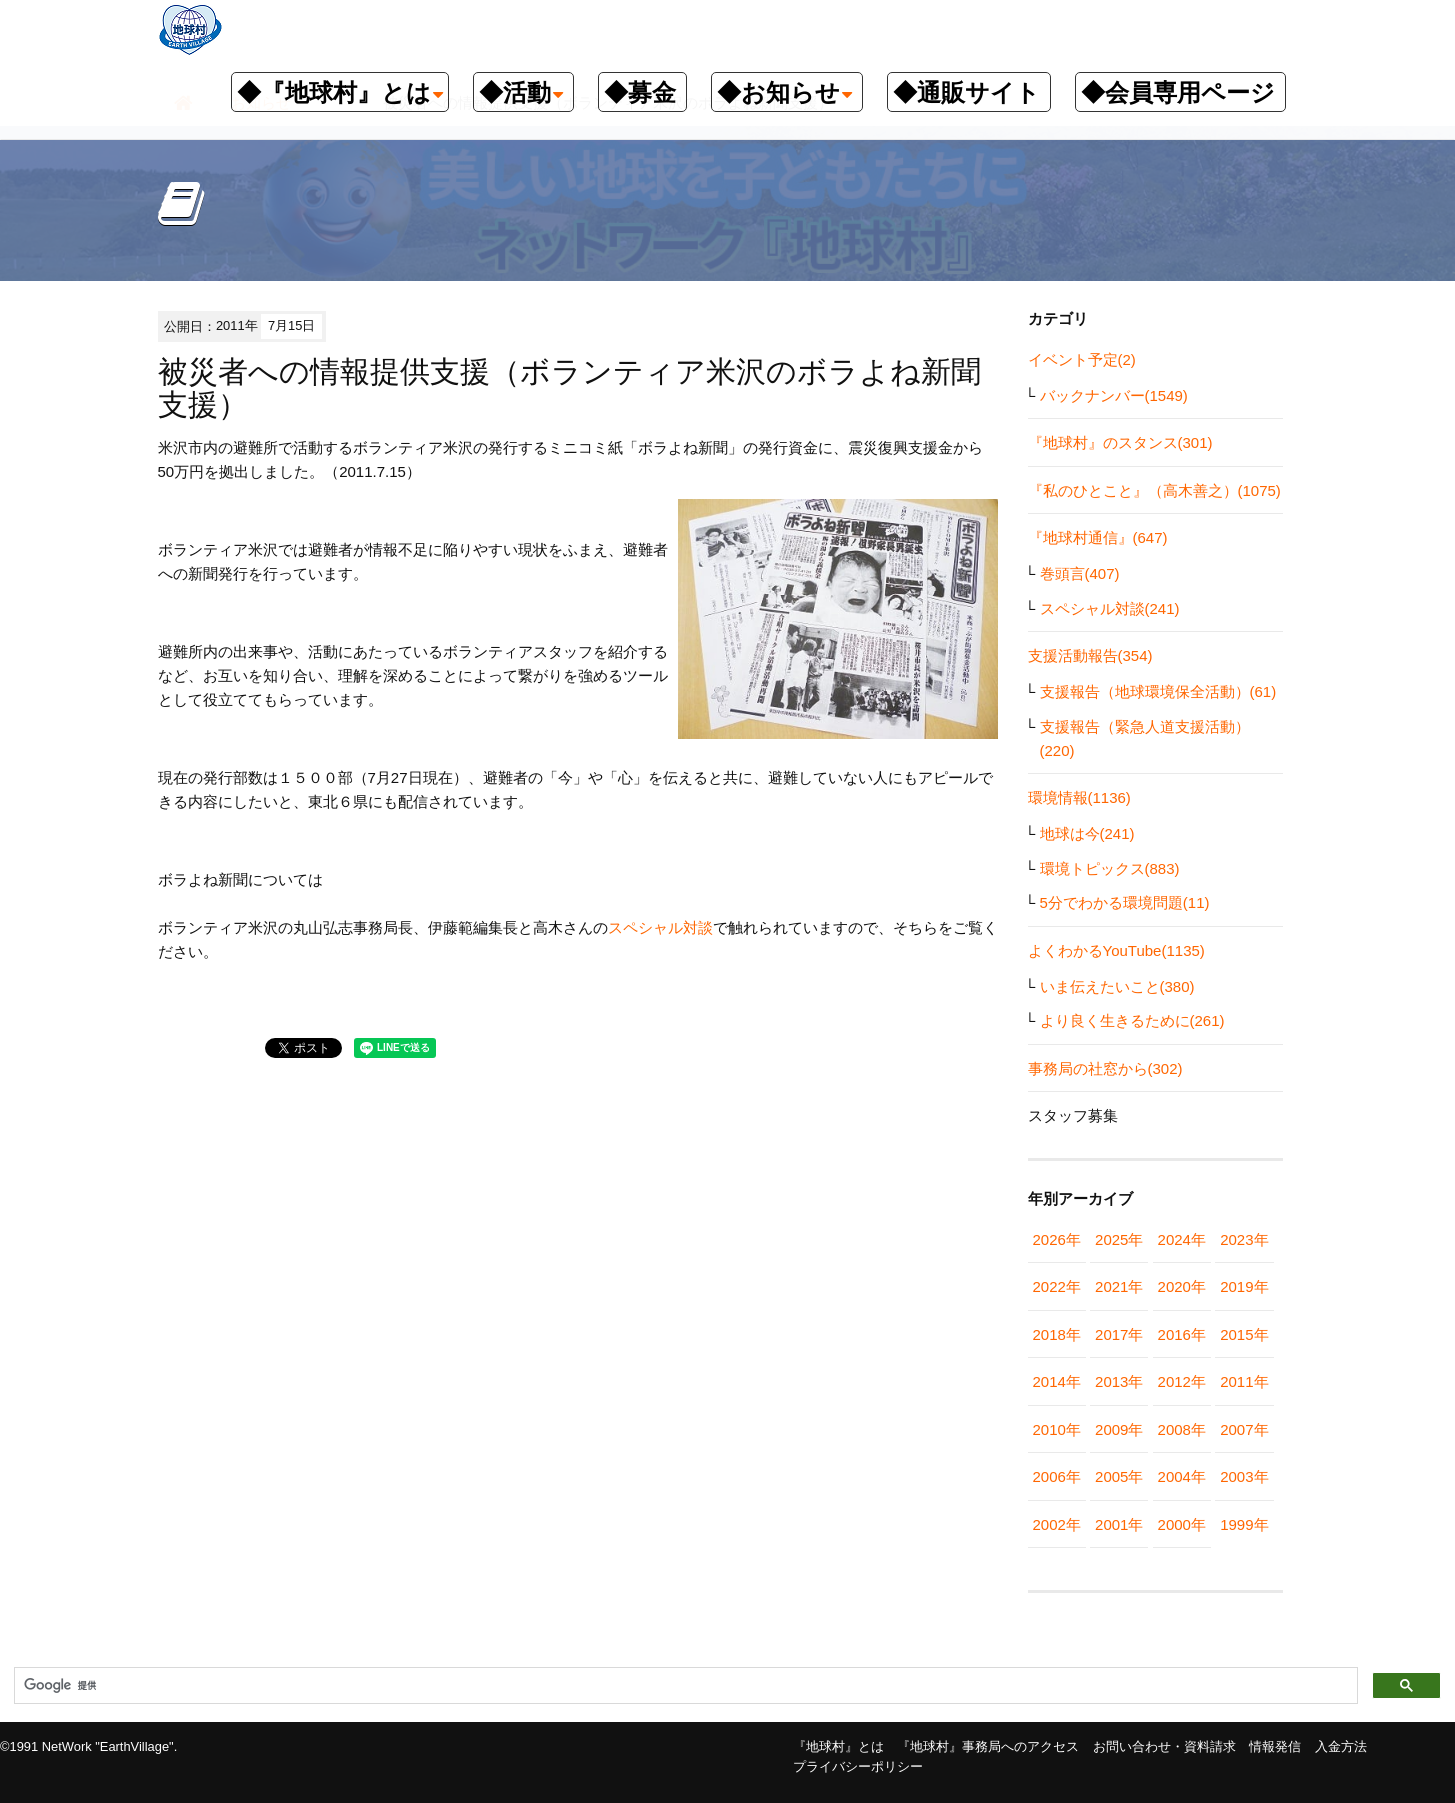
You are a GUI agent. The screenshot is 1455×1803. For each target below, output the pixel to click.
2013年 (1119, 1381)
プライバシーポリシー (858, 1766)
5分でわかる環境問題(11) (1125, 902)
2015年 (1244, 1334)
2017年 (1119, 1334)
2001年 (1119, 1524)
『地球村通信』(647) (1098, 537)
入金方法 (1341, 1746)
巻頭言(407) (1080, 573)
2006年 (1057, 1476)
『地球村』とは (838, 1746)
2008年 (1182, 1429)
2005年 (1119, 1476)
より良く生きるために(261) (1132, 1020)
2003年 (1244, 1476)
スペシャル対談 (660, 927)
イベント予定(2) (1082, 359)
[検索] (684, 1686)
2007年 (1244, 1429)
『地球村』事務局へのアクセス (988, 1746)
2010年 (1057, 1429)
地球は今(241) (1087, 833)
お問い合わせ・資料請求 (1164, 1746)
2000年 (1182, 1524)
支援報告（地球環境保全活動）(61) (1158, 691)
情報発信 (1275, 1746)
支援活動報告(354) (1090, 655)
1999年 (1244, 1524)
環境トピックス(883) (1110, 868)
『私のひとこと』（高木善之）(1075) (1154, 490)
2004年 (1182, 1476)
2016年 (1182, 1334)
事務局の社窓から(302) (1105, 1068)
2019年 (1244, 1286)
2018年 (1057, 1334)
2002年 (1057, 1524)
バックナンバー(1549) (1114, 395)
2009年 (1119, 1429)
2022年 (1057, 1286)
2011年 (1244, 1381)
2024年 (1182, 1239)
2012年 (1182, 1381)
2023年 (1244, 1239)
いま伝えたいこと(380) (1117, 986)
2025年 (1119, 1239)
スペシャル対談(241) (1110, 608)
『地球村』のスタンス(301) (1120, 442)
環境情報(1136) (1079, 797)
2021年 (1119, 1286)
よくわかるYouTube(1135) (1116, 950)
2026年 (1057, 1239)
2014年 (1057, 1381)
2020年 (1182, 1286)
